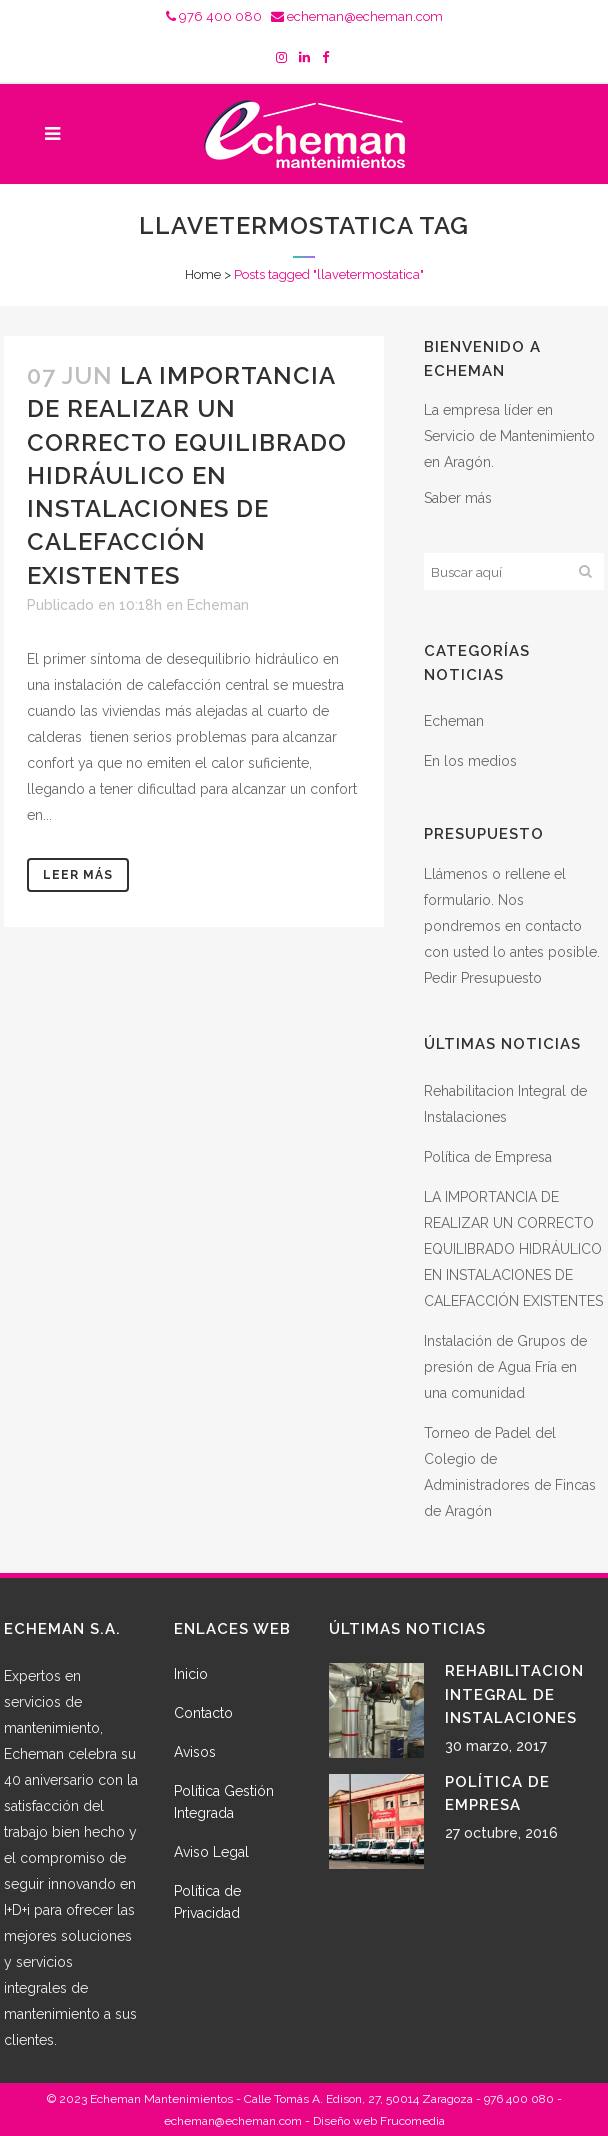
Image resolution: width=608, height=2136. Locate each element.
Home (203, 274)
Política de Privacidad (207, 1902)
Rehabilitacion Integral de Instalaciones (514, 1694)
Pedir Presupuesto (483, 978)
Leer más (78, 875)
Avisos (195, 1752)
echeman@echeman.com (357, 16)
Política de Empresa (488, 1157)
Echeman (218, 605)
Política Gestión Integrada (224, 1802)
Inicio (191, 1674)
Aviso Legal (211, 1852)
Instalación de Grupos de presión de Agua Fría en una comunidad (505, 1367)
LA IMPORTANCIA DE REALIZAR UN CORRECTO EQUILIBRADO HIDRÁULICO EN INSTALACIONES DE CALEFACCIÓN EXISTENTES (187, 475)
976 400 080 (214, 16)
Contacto (203, 1713)
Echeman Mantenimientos (161, 2099)
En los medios (470, 761)
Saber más (458, 498)
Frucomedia (412, 2121)
